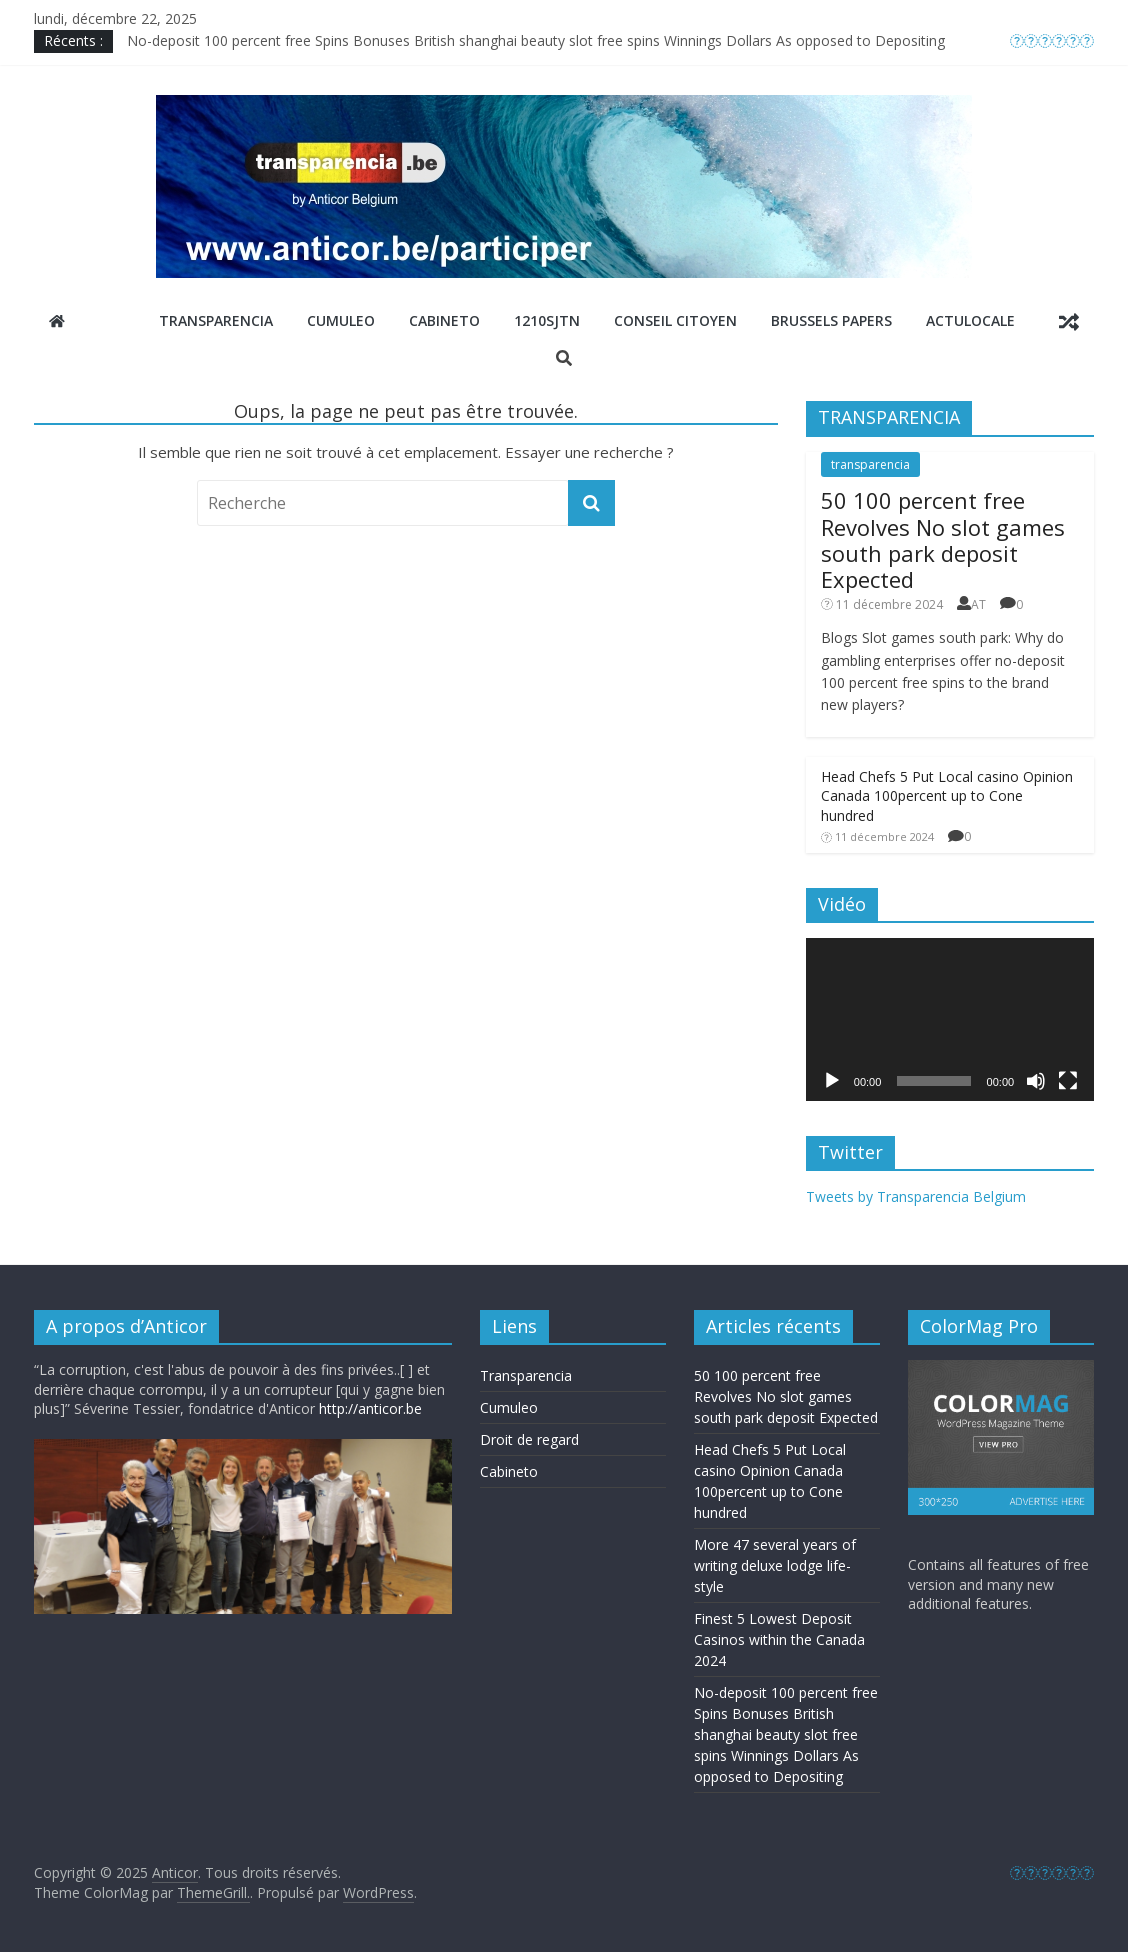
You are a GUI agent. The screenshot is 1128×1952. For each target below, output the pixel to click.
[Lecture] (832, 1081)
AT (978, 604)
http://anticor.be (370, 1408)
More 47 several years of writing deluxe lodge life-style (775, 1565)
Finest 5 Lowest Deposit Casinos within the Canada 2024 (779, 1639)
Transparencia (216, 320)
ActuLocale (970, 320)
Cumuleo (341, 320)
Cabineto (444, 320)
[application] (950, 1019)
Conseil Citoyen (675, 320)
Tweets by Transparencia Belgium (916, 1196)
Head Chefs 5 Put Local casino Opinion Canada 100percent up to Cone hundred (947, 796)
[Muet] (1036, 1081)
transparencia (870, 464)
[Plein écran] (1068, 1081)
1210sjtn (547, 320)
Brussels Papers (831, 320)
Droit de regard (529, 1439)
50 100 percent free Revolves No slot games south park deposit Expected (943, 539)
